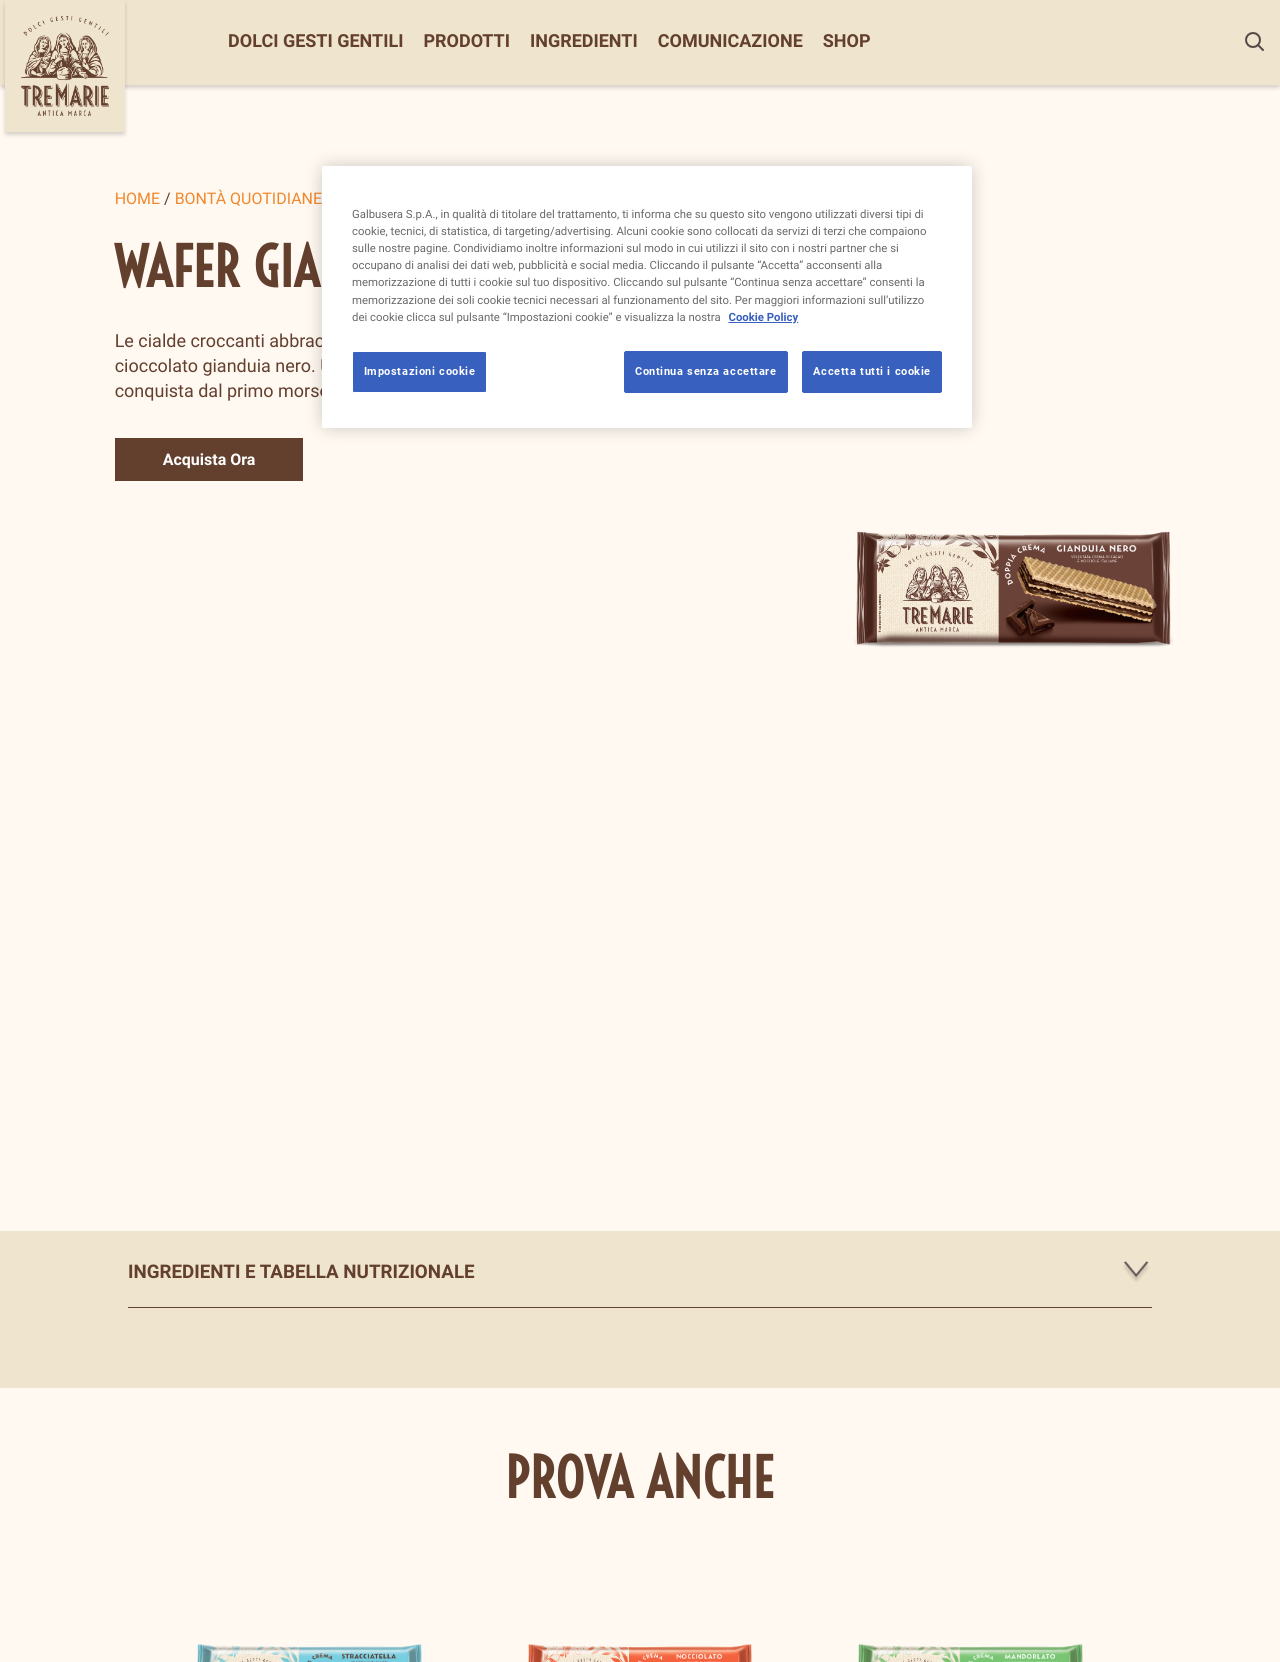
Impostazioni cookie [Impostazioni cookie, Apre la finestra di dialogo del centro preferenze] (420, 371)
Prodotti (466, 42)
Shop (847, 42)
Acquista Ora (209, 459)
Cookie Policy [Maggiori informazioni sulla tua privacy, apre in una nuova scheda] (763, 317)
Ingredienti (584, 42)
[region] (647, 296)
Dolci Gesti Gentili (315, 42)
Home (137, 198)
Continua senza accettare (706, 371)
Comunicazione (730, 42)
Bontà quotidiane (248, 198)
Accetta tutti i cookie (872, 371)
